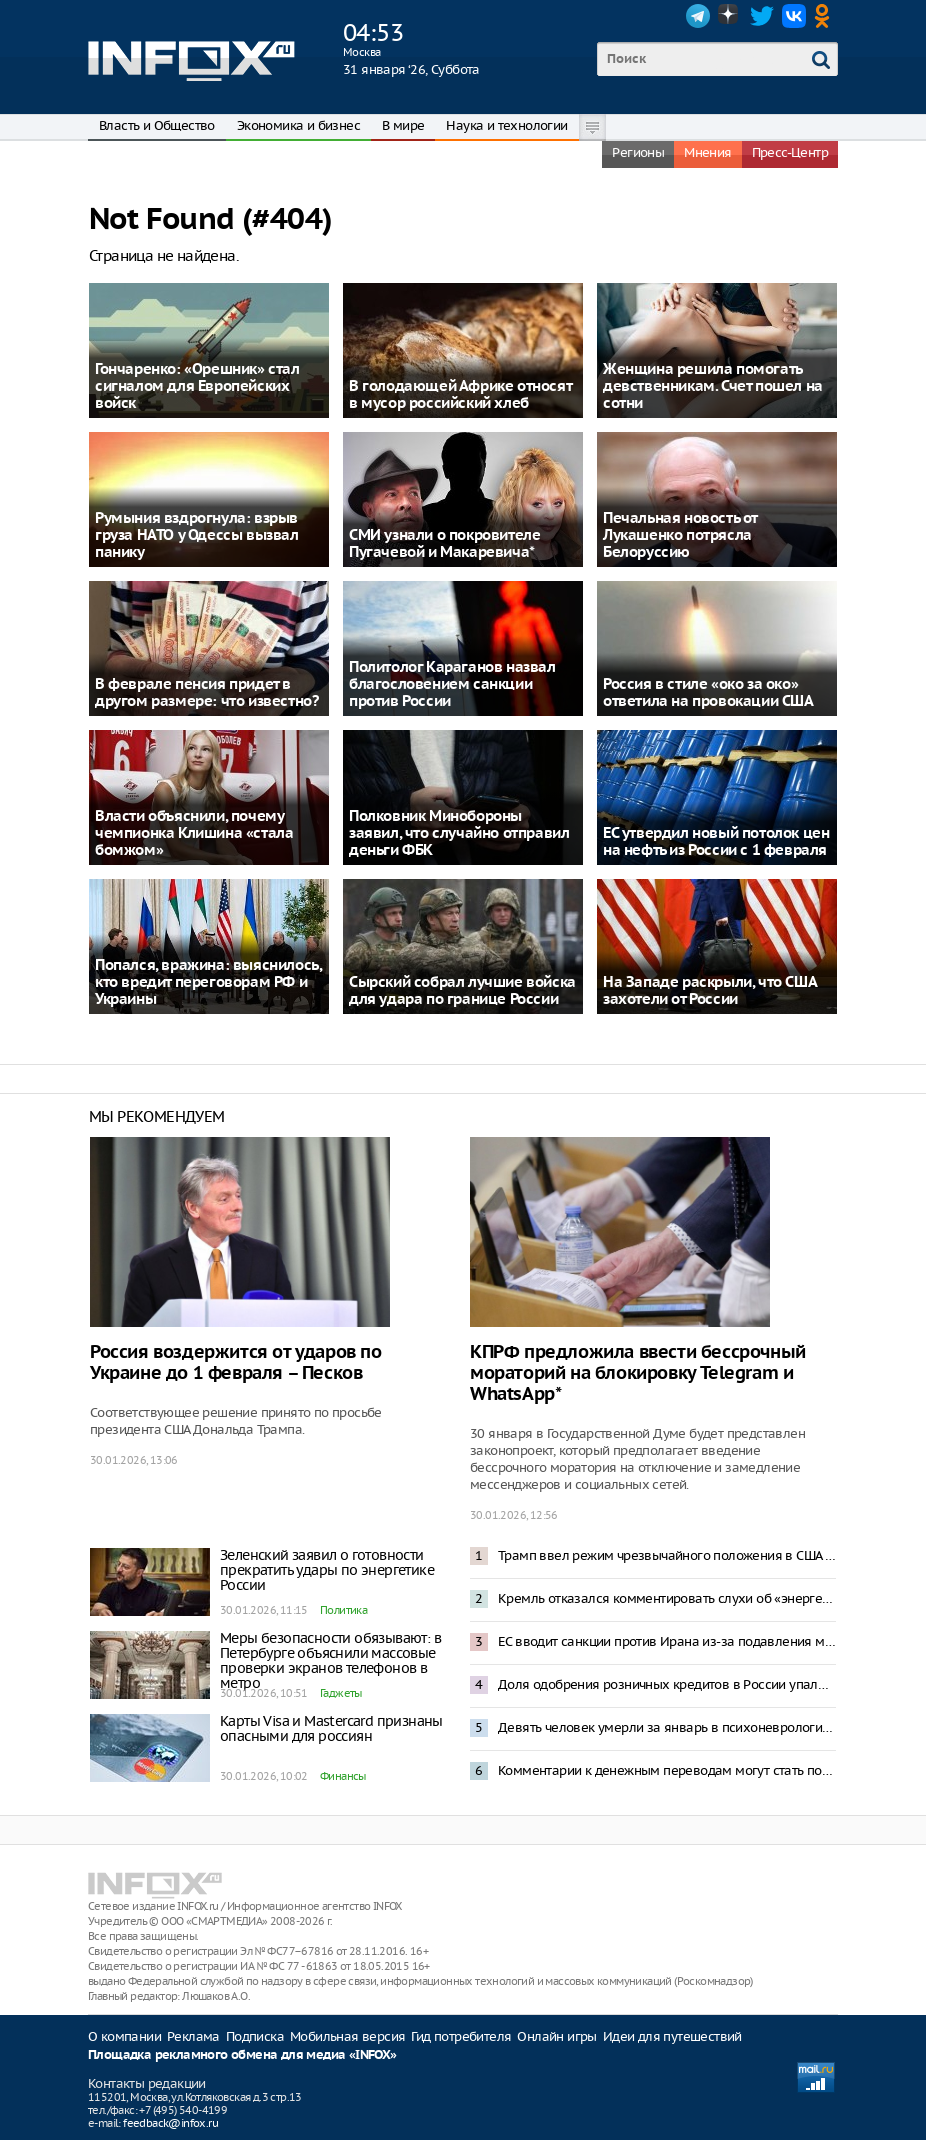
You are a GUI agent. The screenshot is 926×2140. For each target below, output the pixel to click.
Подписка (255, 2036)
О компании (124, 2036)
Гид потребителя (461, 2036)
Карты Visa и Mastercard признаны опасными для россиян (331, 1728)
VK (794, 16)
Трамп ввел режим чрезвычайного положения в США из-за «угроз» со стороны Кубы (667, 1555)
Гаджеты (341, 1693)
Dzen (730, 16)
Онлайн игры (556, 2036)
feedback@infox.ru (170, 2123)
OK (826, 16)
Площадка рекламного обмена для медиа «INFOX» (242, 2055)
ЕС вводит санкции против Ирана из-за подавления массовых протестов (667, 1641)
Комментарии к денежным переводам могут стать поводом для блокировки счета (667, 1770)
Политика (343, 1610)
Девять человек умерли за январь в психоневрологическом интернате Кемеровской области (667, 1727)
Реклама (193, 2036)
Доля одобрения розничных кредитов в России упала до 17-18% (667, 1684)
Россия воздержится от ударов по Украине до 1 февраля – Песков (236, 1363)
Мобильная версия (347, 2036)
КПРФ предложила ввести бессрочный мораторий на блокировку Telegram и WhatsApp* (638, 1373)
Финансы (343, 1776)
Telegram (698, 16)
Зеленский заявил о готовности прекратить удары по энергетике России (327, 1570)
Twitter (762, 16)
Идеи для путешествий (672, 2036)
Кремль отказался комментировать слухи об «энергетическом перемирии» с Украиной (667, 1598)
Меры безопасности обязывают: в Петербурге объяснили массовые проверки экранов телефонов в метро (330, 1660)
